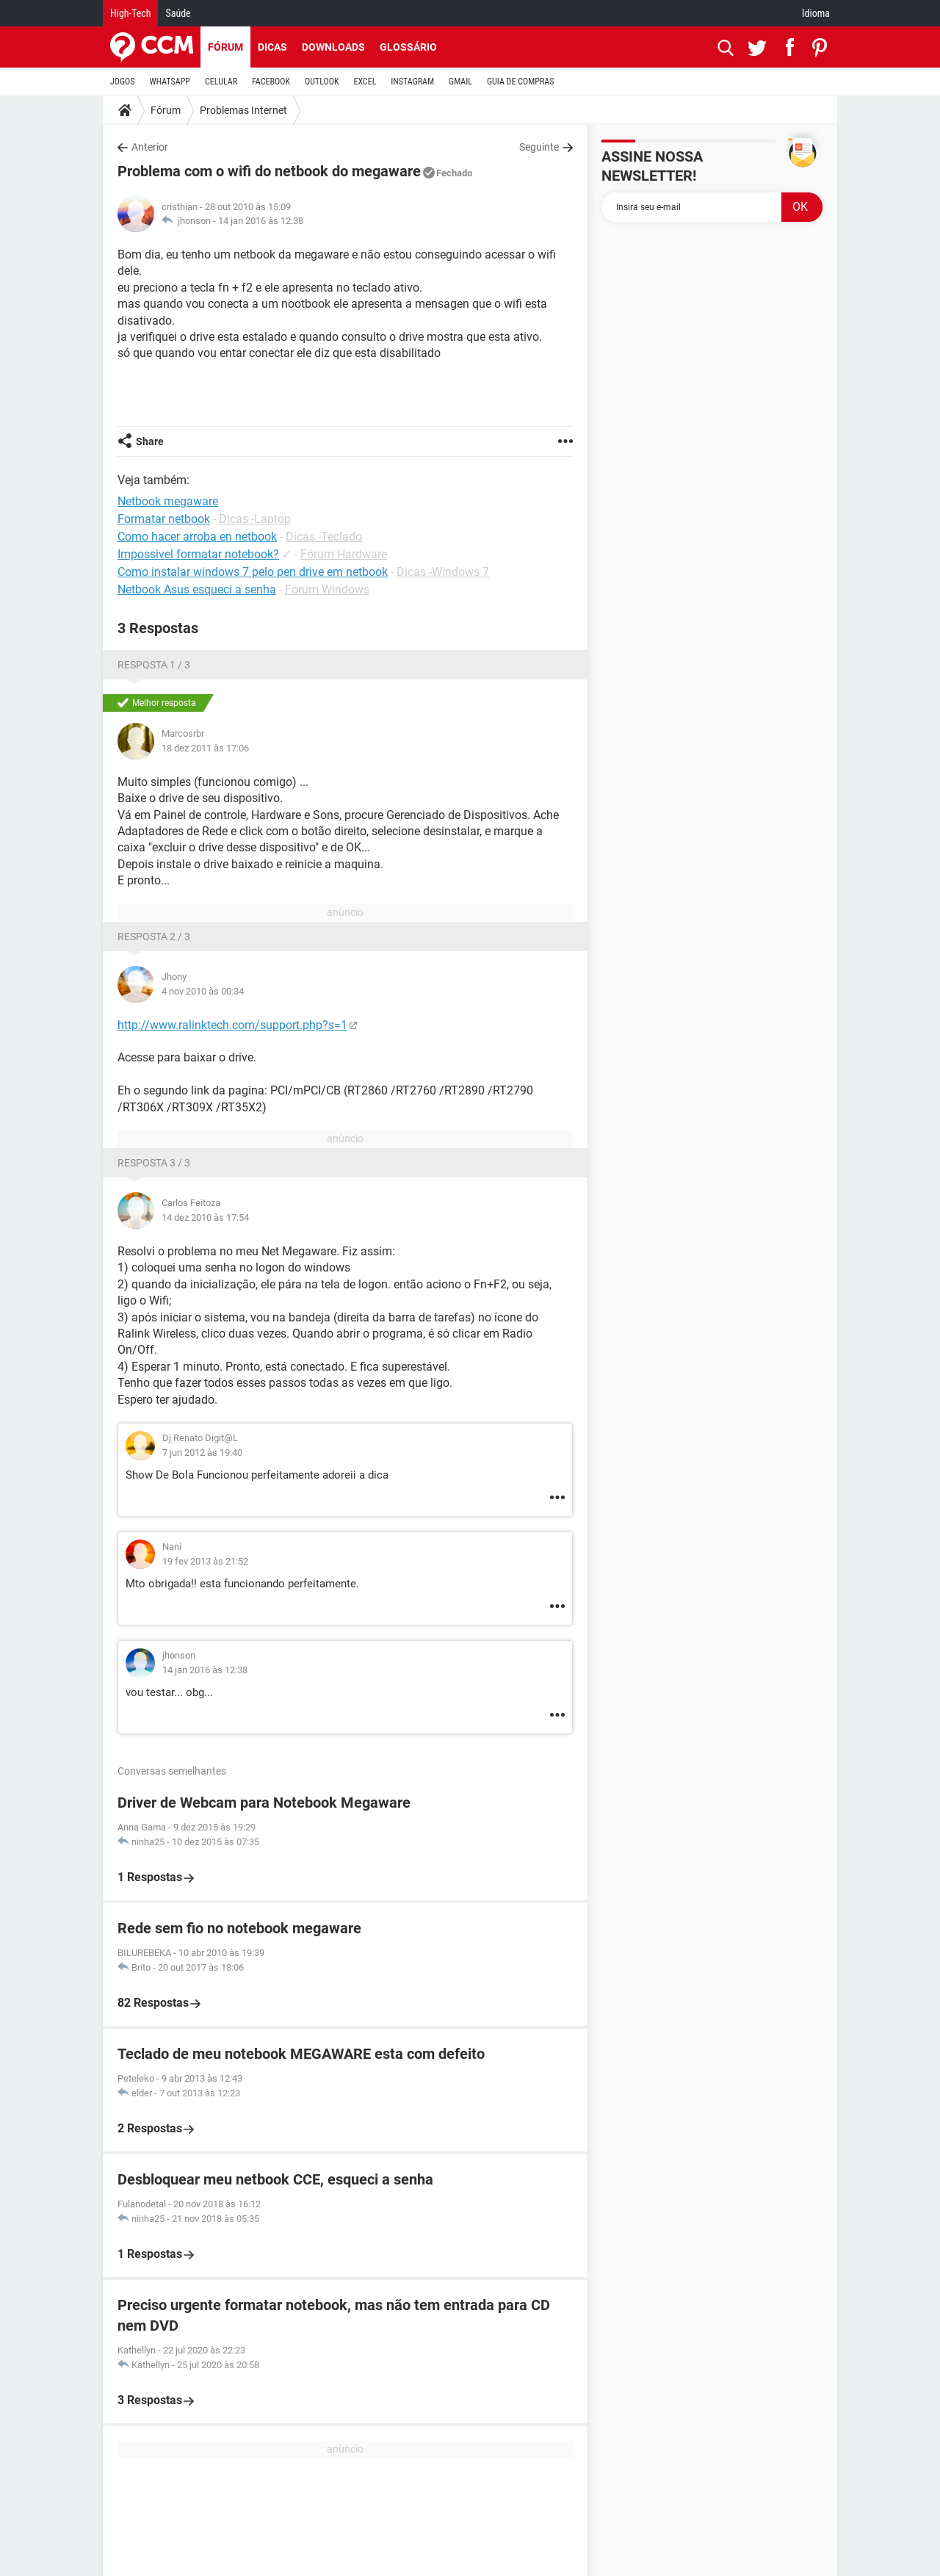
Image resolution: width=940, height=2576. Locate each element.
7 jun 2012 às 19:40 (202, 1452)
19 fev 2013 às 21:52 (205, 1561)
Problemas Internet (243, 110)
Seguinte (539, 147)
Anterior (149, 147)
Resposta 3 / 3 (154, 1163)
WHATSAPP (170, 81)
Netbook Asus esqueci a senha (197, 589)
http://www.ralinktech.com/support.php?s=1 (232, 1025)
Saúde (177, 13)
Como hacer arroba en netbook (197, 537)
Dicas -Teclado (324, 537)
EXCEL (364, 81)
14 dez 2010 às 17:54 (205, 1217)
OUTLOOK (322, 81)
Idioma (816, 13)
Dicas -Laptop (255, 519)
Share (150, 441)
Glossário (408, 47)
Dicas (272, 47)
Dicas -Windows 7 (443, 572)
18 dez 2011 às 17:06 (205, 748)
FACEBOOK (271, 81)
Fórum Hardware (343, 554)
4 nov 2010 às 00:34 (203, 991)
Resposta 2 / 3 (154, 936)
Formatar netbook (164, 519)
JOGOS (122, 81)
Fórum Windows (327, 589)
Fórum (225, 47)
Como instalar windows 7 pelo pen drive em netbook (253, 572)
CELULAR (221, 81)
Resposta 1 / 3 (154, 665)
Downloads (333, 47)
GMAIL (460, 81)
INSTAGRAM (412, 81)
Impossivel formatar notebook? (198, 554)
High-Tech (130, 13)
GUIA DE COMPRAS (520, 81)
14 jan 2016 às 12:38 (260, 220)
